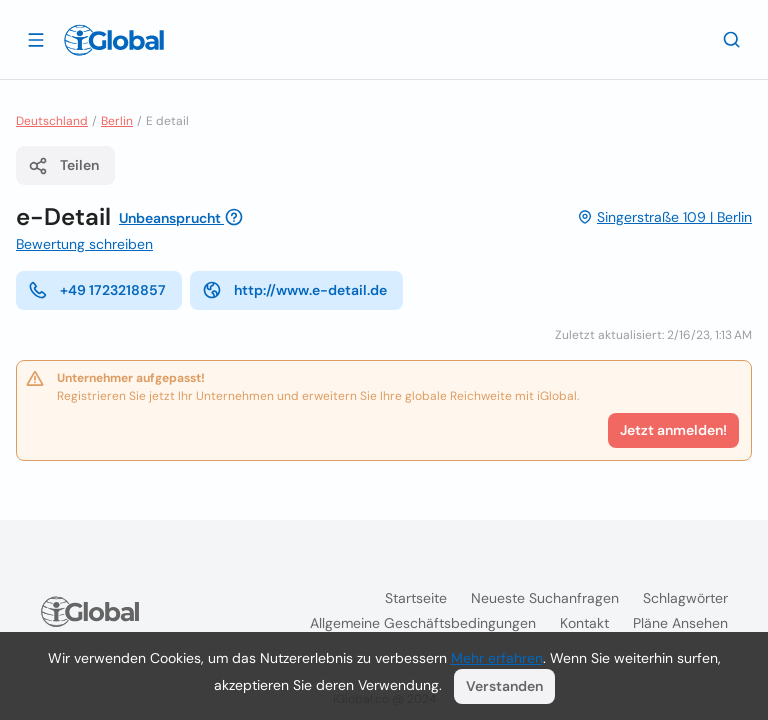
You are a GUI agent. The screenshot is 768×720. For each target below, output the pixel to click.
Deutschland (52, 121)
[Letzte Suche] (732, 39)
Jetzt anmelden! (673, 430)
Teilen (63, 166)
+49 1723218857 (97, 290)
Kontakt (584, 623)
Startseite (416, 598)
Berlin (117, 121)
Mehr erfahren (497, 658)
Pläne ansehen (680, 623)
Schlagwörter (685, 598)
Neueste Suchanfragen (545, 598)
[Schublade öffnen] (36, 39)
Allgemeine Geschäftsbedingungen (423, 623)
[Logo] (114, 40)
